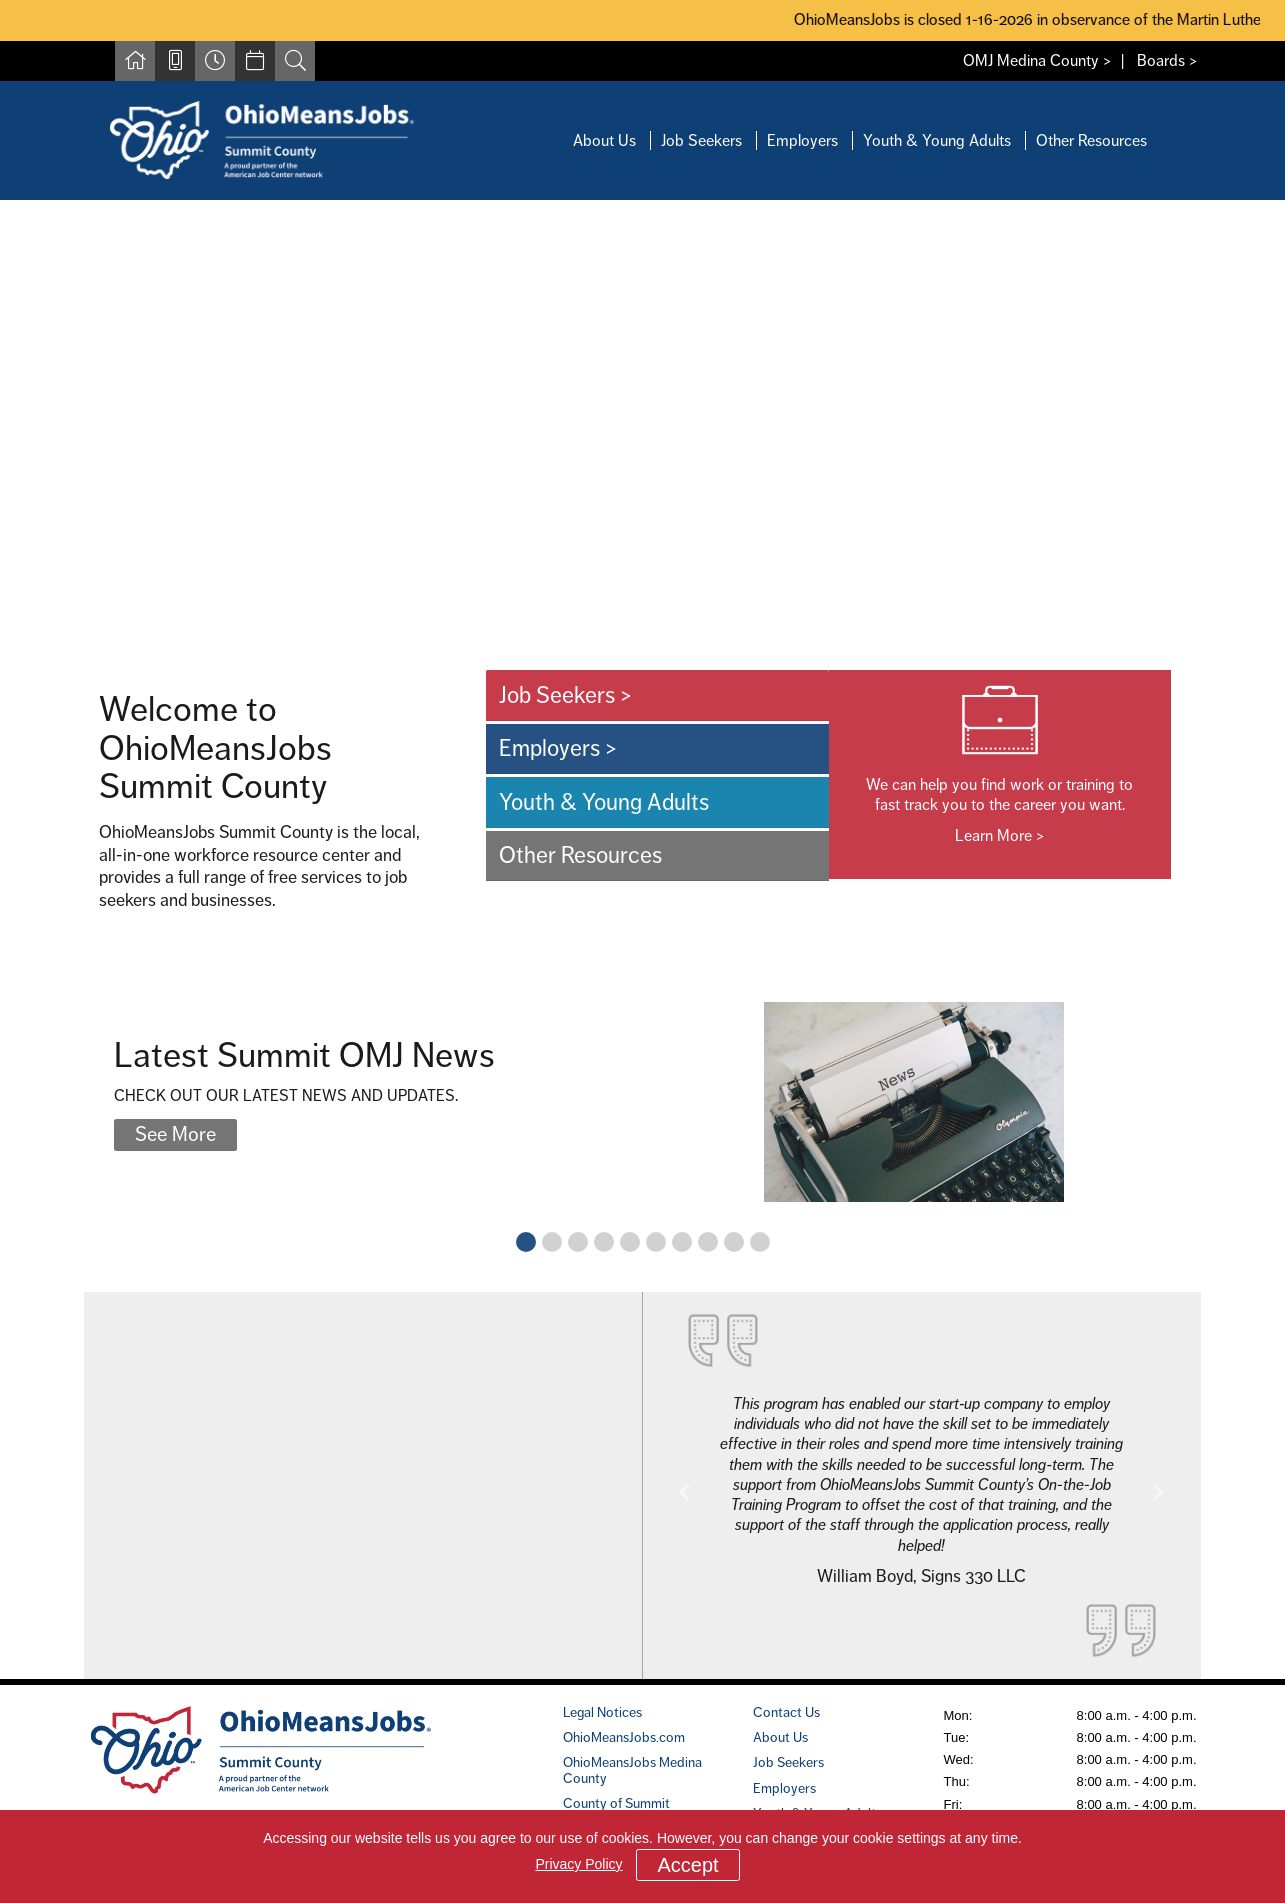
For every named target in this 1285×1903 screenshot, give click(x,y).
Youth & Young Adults (937, 140)
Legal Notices (602, 1712)
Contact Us (786, 1712)
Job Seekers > (566, 695)
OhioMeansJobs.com (624, 1737)
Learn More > (1000, 835)
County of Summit (616, 1803)
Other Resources (1091, 140)
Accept (687, 1865)
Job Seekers (701, 140)
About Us (604, 140)
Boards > (1167, 60)
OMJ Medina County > (1037, 60)
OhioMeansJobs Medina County (632, 1769)
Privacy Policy (578, 1864)
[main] (642, 939)
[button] (685, 1493)
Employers (802, 140)
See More (175, 1134)
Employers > (558, 748)
